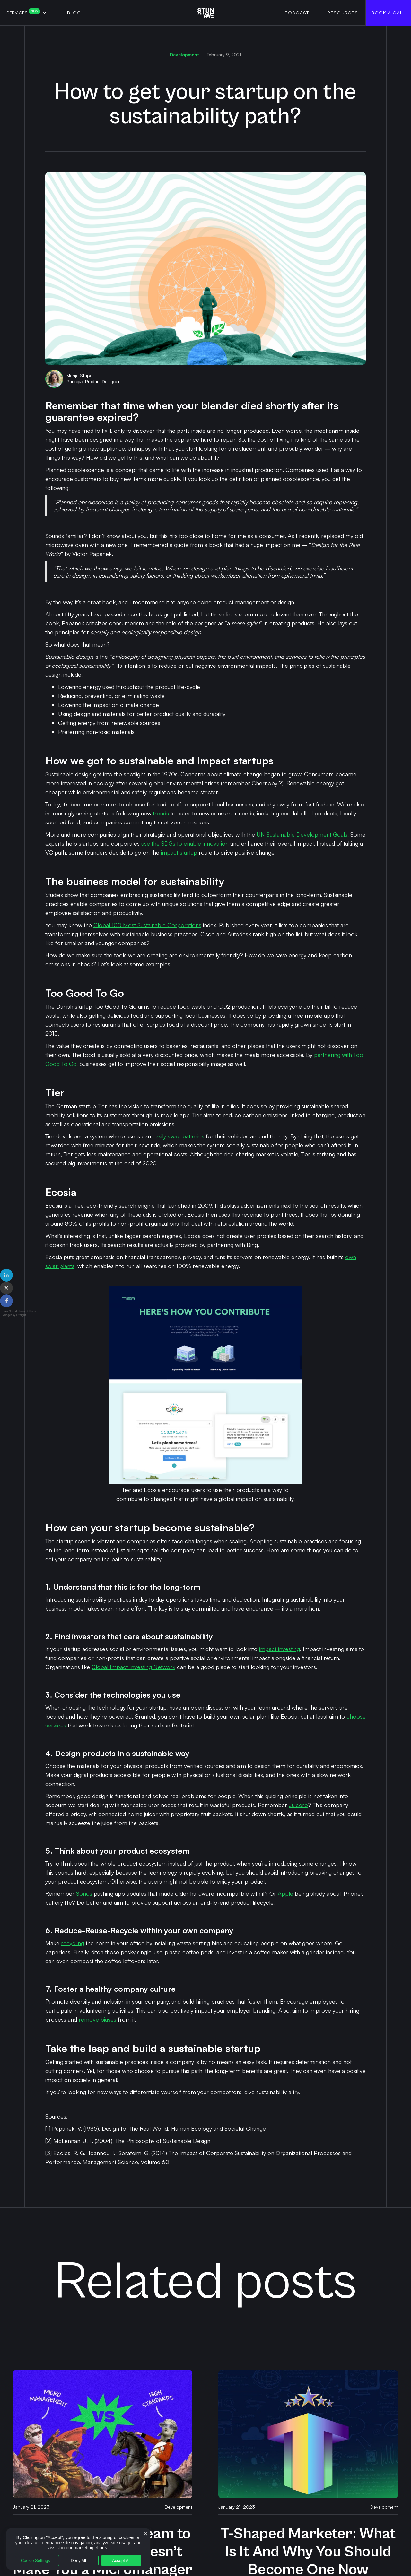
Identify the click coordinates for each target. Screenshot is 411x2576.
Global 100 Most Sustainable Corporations (147, 924)
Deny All (78, 2560)
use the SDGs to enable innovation (185, 843)
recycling (72, 1942)
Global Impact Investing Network (133, 1666)
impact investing (279, 1648)
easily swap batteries (178, 1136)
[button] (26, 12)
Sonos (84, 1893)
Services (23, 12)
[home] (205, 13)
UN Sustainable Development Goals (302, 834)
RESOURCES (342, 12)
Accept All (121, 2560)
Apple (285, 1893)
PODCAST (297, 12)
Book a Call (388, 12)
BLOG (74, 12)
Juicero (298, 1804)
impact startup (179, 852)
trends (161, 813)
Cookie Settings (35, 2560)
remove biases (97, 2019)
